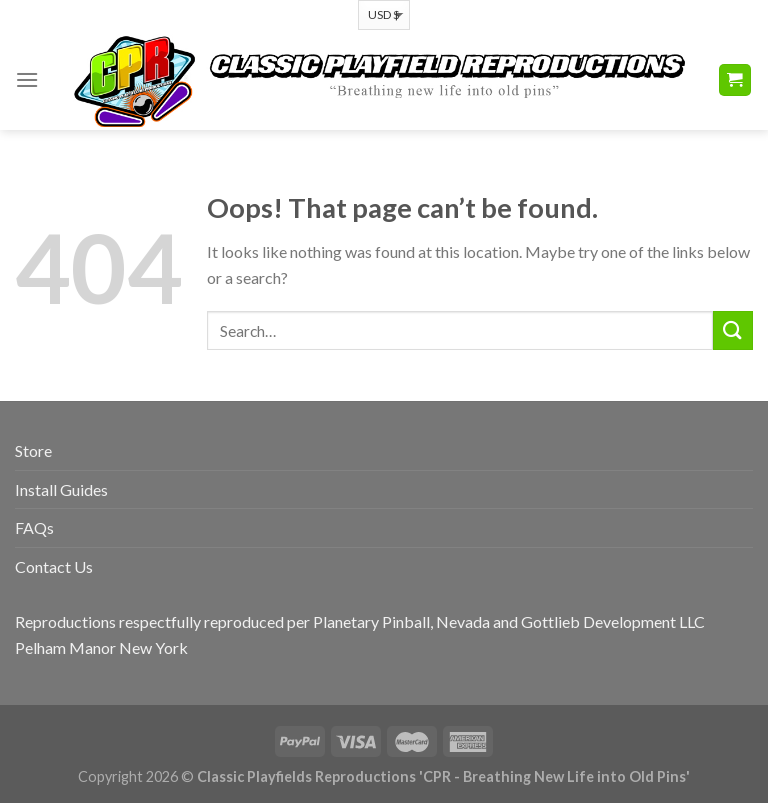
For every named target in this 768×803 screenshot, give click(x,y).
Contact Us (54, 566)
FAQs (34, 527)
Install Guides (61, 489)
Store (33, 450)
